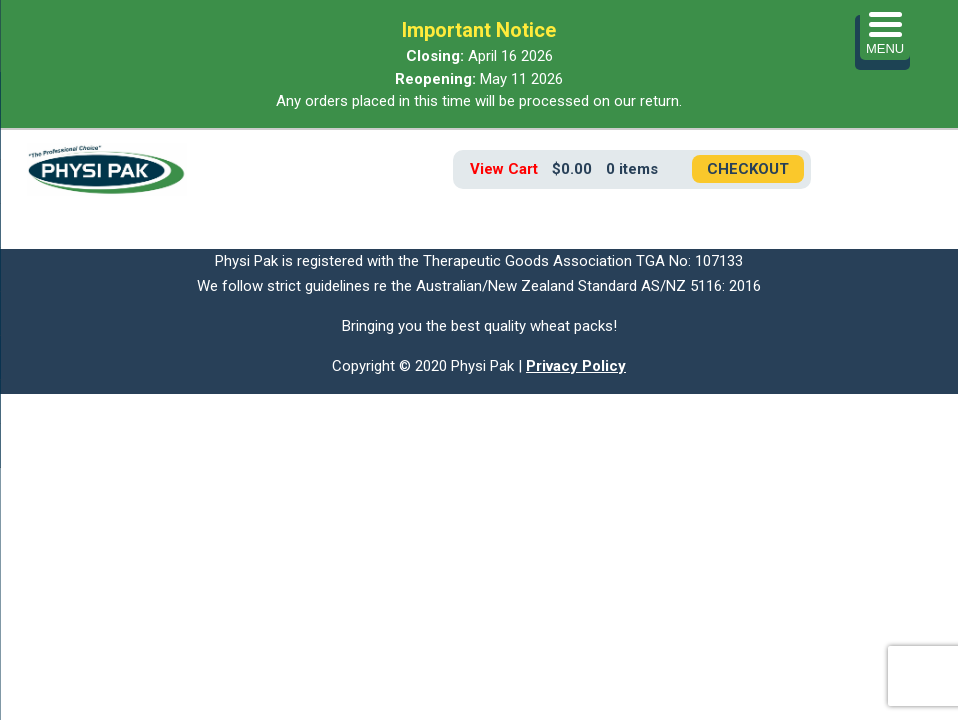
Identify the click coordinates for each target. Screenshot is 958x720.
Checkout (748, 169)
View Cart (504, 169)
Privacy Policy (576, 366)
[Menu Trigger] (885, 35)
